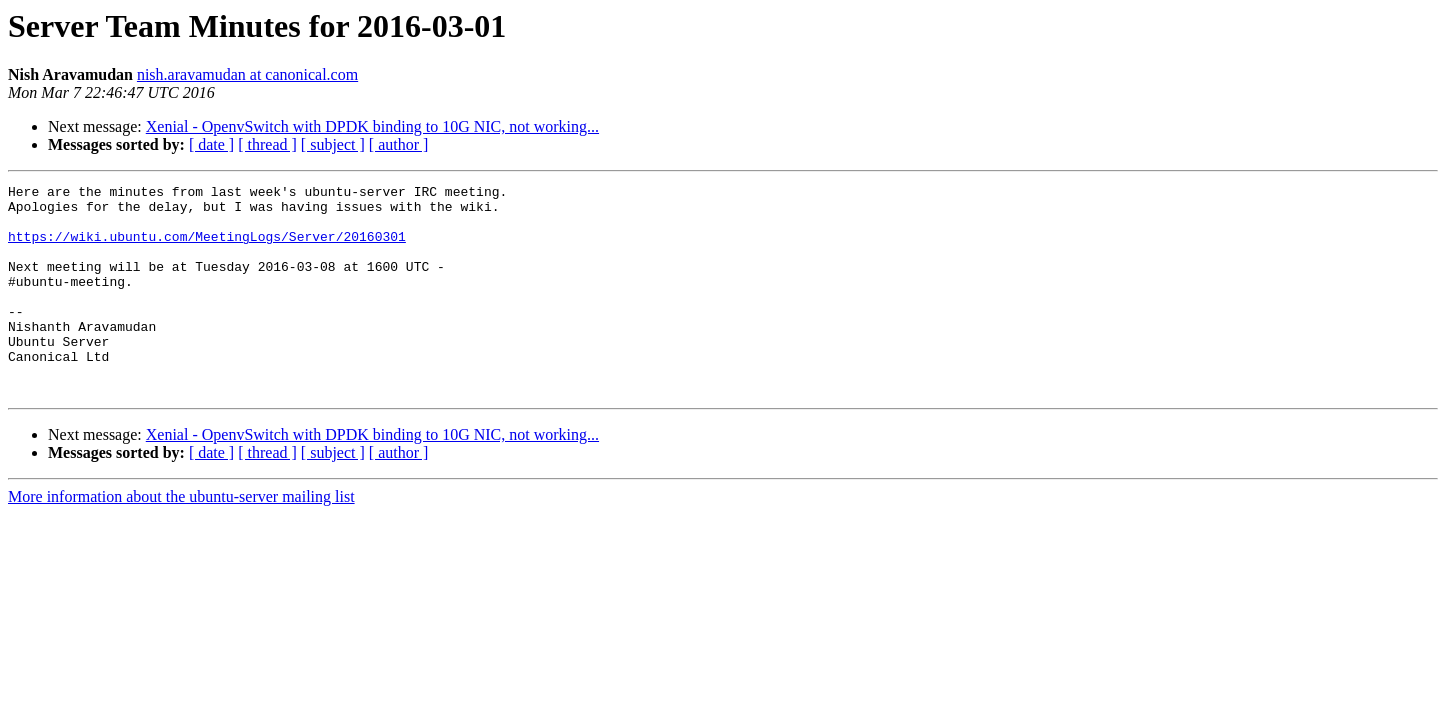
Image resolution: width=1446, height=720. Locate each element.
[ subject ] (333, 144)
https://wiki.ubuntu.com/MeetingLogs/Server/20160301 (207, 248)
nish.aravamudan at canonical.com (247, 74)
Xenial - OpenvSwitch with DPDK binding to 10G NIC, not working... (372, 126)
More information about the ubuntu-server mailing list (181, 538)
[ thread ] (267, 144)
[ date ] (211, 144)
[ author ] (399, 144)
